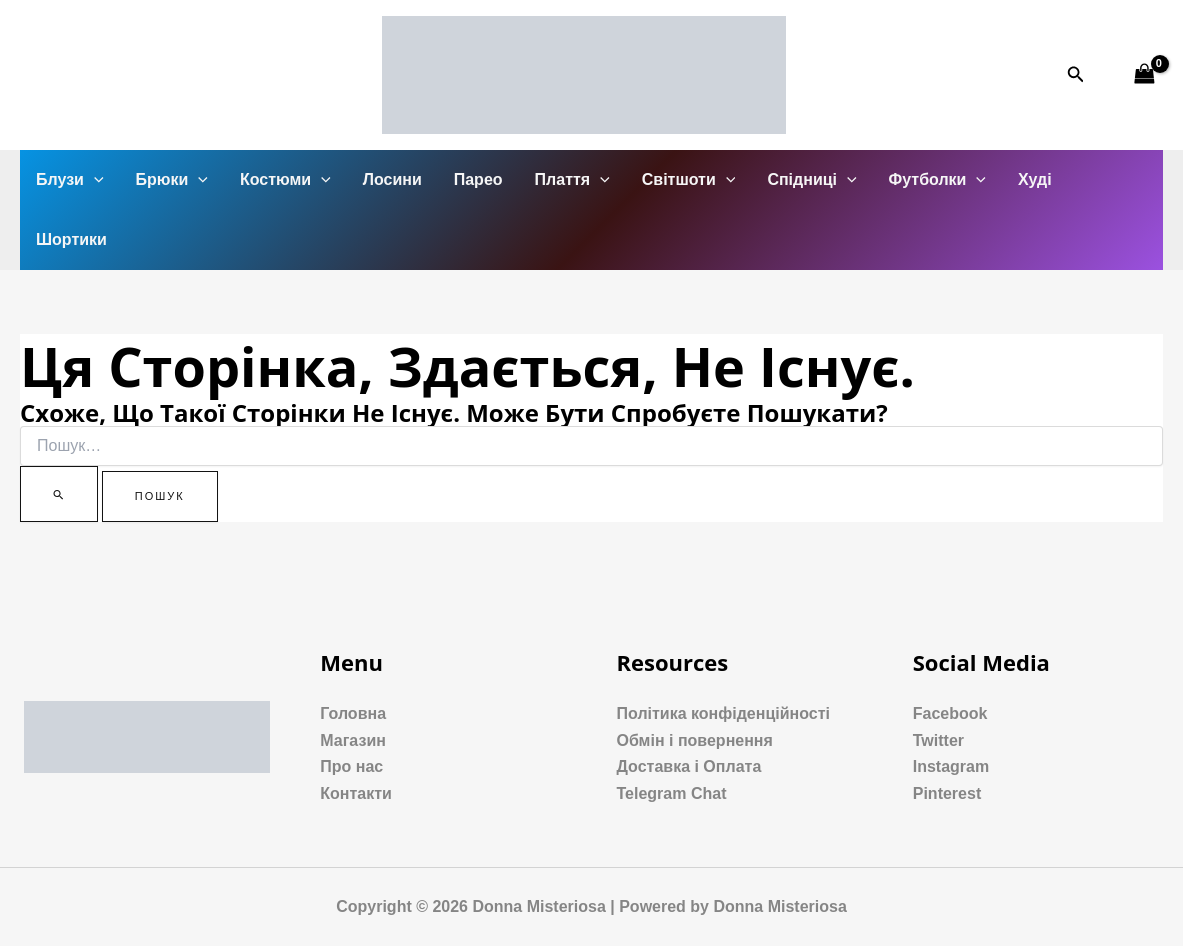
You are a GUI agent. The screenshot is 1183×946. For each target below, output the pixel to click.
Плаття (572, 180)
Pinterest (947, 793)
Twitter (938, 740)
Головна (353, 713)
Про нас (351, 766)
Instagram (951, 766)
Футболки (937, 180)
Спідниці (811, 180)
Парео (478, 179)
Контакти (356, 793)
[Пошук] (59, 494)
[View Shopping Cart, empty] (1144, 74)
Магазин (353, 740)
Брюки (172, 180)
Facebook (950, 713)
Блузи (70, 180)
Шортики (71, 239)
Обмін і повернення (695, 740)
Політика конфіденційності (723, 713)
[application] (94, 180)
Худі (1035, 179)
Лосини (392, 179)
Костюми (285, 180)
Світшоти (689, 180)
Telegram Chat (672, 793)
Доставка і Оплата (689, 766)
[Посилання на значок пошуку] (1076, 75)
